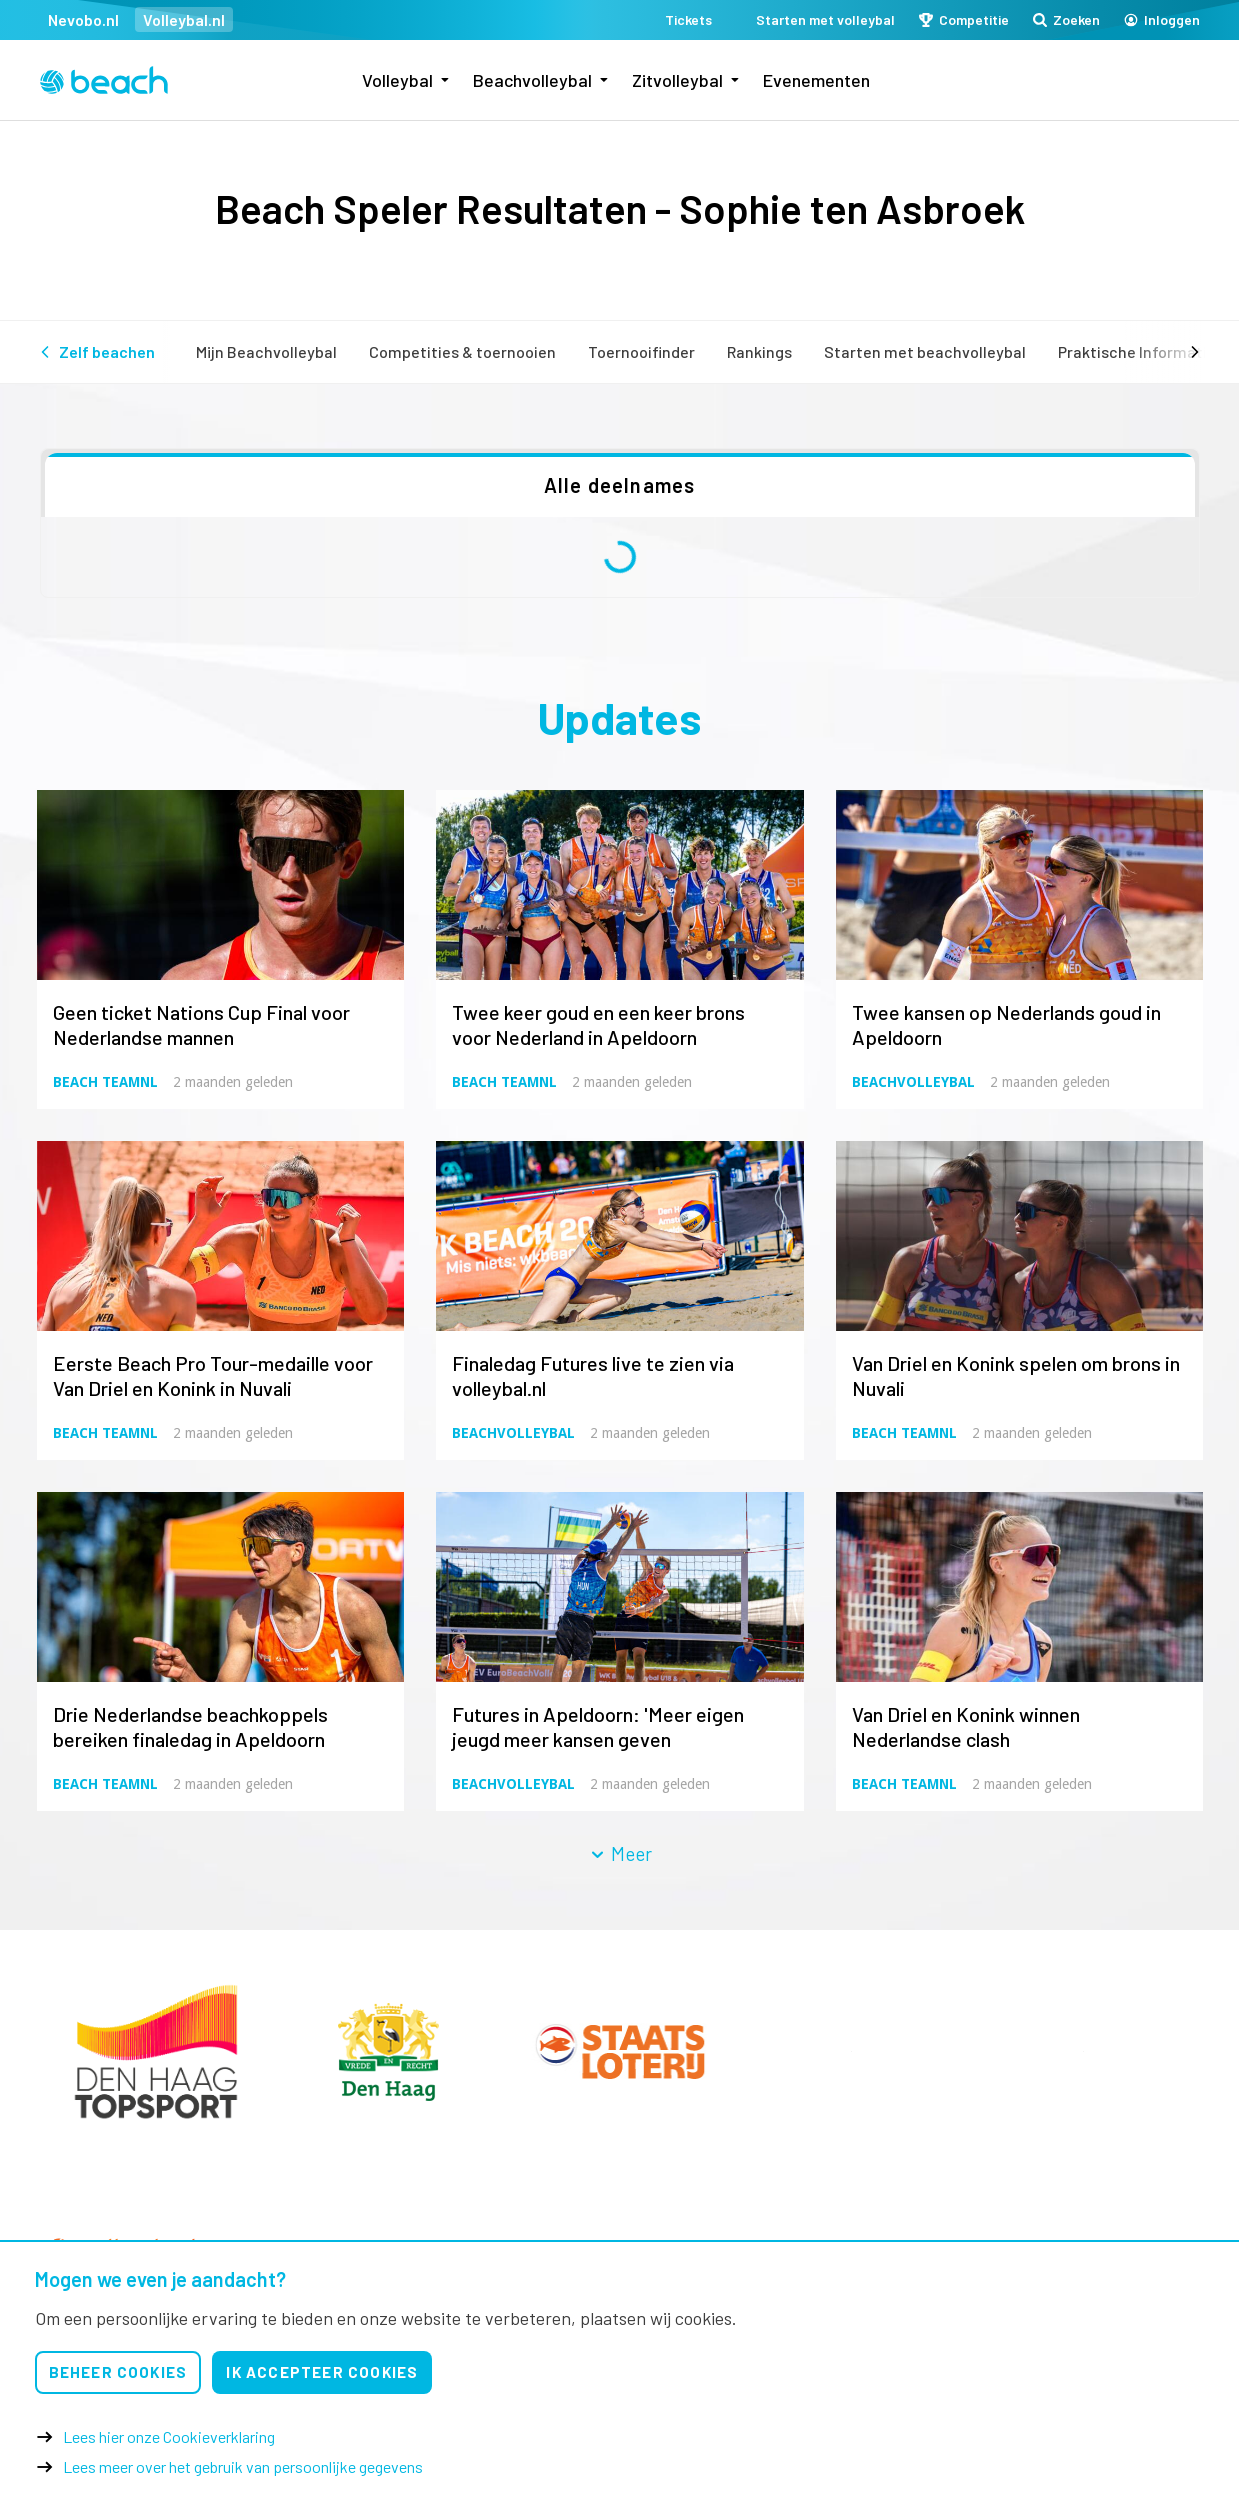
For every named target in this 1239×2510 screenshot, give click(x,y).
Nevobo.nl (83, 19)
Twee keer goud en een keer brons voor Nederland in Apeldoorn (598, 1024)
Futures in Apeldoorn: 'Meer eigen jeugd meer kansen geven (598, 1726)
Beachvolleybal (532, 80)
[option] (156, 2051)
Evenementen (816, 80)
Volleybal (397, 80)
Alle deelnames (620, 485)
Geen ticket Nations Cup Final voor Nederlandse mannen (201, 1024)
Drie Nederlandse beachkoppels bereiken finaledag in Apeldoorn (190, 1726)
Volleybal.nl (184, 19)
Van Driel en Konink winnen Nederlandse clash (966, 1726)
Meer (620, 1853)
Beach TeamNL (105, 1082)
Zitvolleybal (677, 80)
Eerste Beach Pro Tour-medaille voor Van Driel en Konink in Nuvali (213, 1375)
